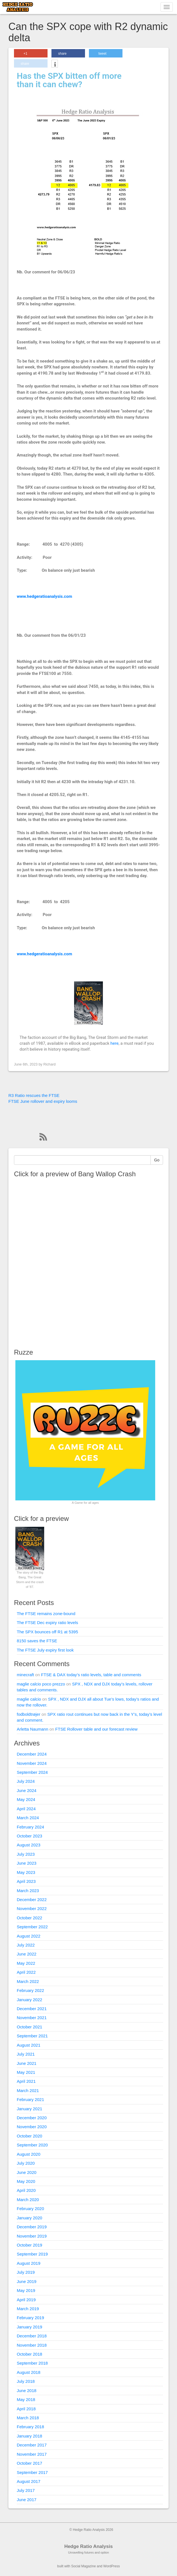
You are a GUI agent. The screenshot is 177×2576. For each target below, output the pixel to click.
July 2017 (26, 2490)
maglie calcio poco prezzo (41, 1684)
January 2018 (29, 2436)
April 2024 (26, 1808)
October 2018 (29, 2354)
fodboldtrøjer (28, 1714)
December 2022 (32, 1899)
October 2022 (29, 1917)
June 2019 (26, 2281)
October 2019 (29, 2245)
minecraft (25, 1674)
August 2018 (28, 2372)
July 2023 (26, 1854)
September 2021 (32, 2035)
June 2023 (26, 1863)
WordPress (111, 2566)
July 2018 (26, 2381)
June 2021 (26, 2063)
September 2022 (32, 1926)
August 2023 (28, 1844)
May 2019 (26, 2290)
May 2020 (26, 2181)
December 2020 (32, 2117)
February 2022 (30, 1990)
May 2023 (26, 1872)
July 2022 (26, 1945)
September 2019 (32, 2254)
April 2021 (26, 2081)
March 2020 (28, 2199)
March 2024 (28, 1817)
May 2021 (26, 2072)
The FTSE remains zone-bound (46, 1613)
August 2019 (28, 2263)
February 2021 (30, 2099)
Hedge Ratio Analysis (88, 2546)
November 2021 (32, 2017)
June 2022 (26, 1954)
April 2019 (26, 2299)
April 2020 (26, 2190)
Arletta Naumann (32, 1729)
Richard (49, 1064)
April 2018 (26, 2408)
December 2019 (32, 2226)
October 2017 (29, 2463)
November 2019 (32, 2236)
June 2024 (26, 1790)
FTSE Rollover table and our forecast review (96, 1729)
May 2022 (26, 1963)
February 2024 (30, 1827)
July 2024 (26, 1781)
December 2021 (32, 2008)
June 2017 (26, 2499)
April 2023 (26, 1881)
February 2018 (30, 2426)
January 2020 (29, 2217)
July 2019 (26, 2272)
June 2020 (26, 2172)
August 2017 (28, 2481)
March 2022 (28, 1981)
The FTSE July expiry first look (45, 1650)
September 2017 (32, 2472)
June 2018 (26, 2390)
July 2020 (26, 2163)
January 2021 (29, 2108)
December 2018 (32, 2335)
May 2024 (26, 1799)
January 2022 (29, 1999)
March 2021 (28, 2090)
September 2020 (32, 2145)
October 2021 (29, 2026)
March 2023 (28, 1890)
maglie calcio (29, 1699)
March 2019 (28, 2308)
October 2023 (29, 1836)
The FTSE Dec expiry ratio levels (47, 1622)
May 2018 (26, 2399)
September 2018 (32, 2363)
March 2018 (28, 2417)
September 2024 (32, 1772)
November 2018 (32, 2345)
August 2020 (28, 2154)
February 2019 (30, 2317)
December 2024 (32, 1754)
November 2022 (32, 1908)
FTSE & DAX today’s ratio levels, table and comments (91, 1674)
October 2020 (29, 2136)
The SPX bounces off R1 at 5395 (47, 1631)
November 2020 (32, 2126)
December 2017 (32, 2445)
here (114, 1043)
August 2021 (28, 2045)
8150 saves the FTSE (37, 1640)
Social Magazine (83, 2566)
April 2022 (26, 1972)
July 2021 (26, 2054)
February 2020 (30, 2208)
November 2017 (32, 2454)
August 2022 (28, 1936)
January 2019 (29, 2326)
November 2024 (32, 1763)
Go (156, 1160)
